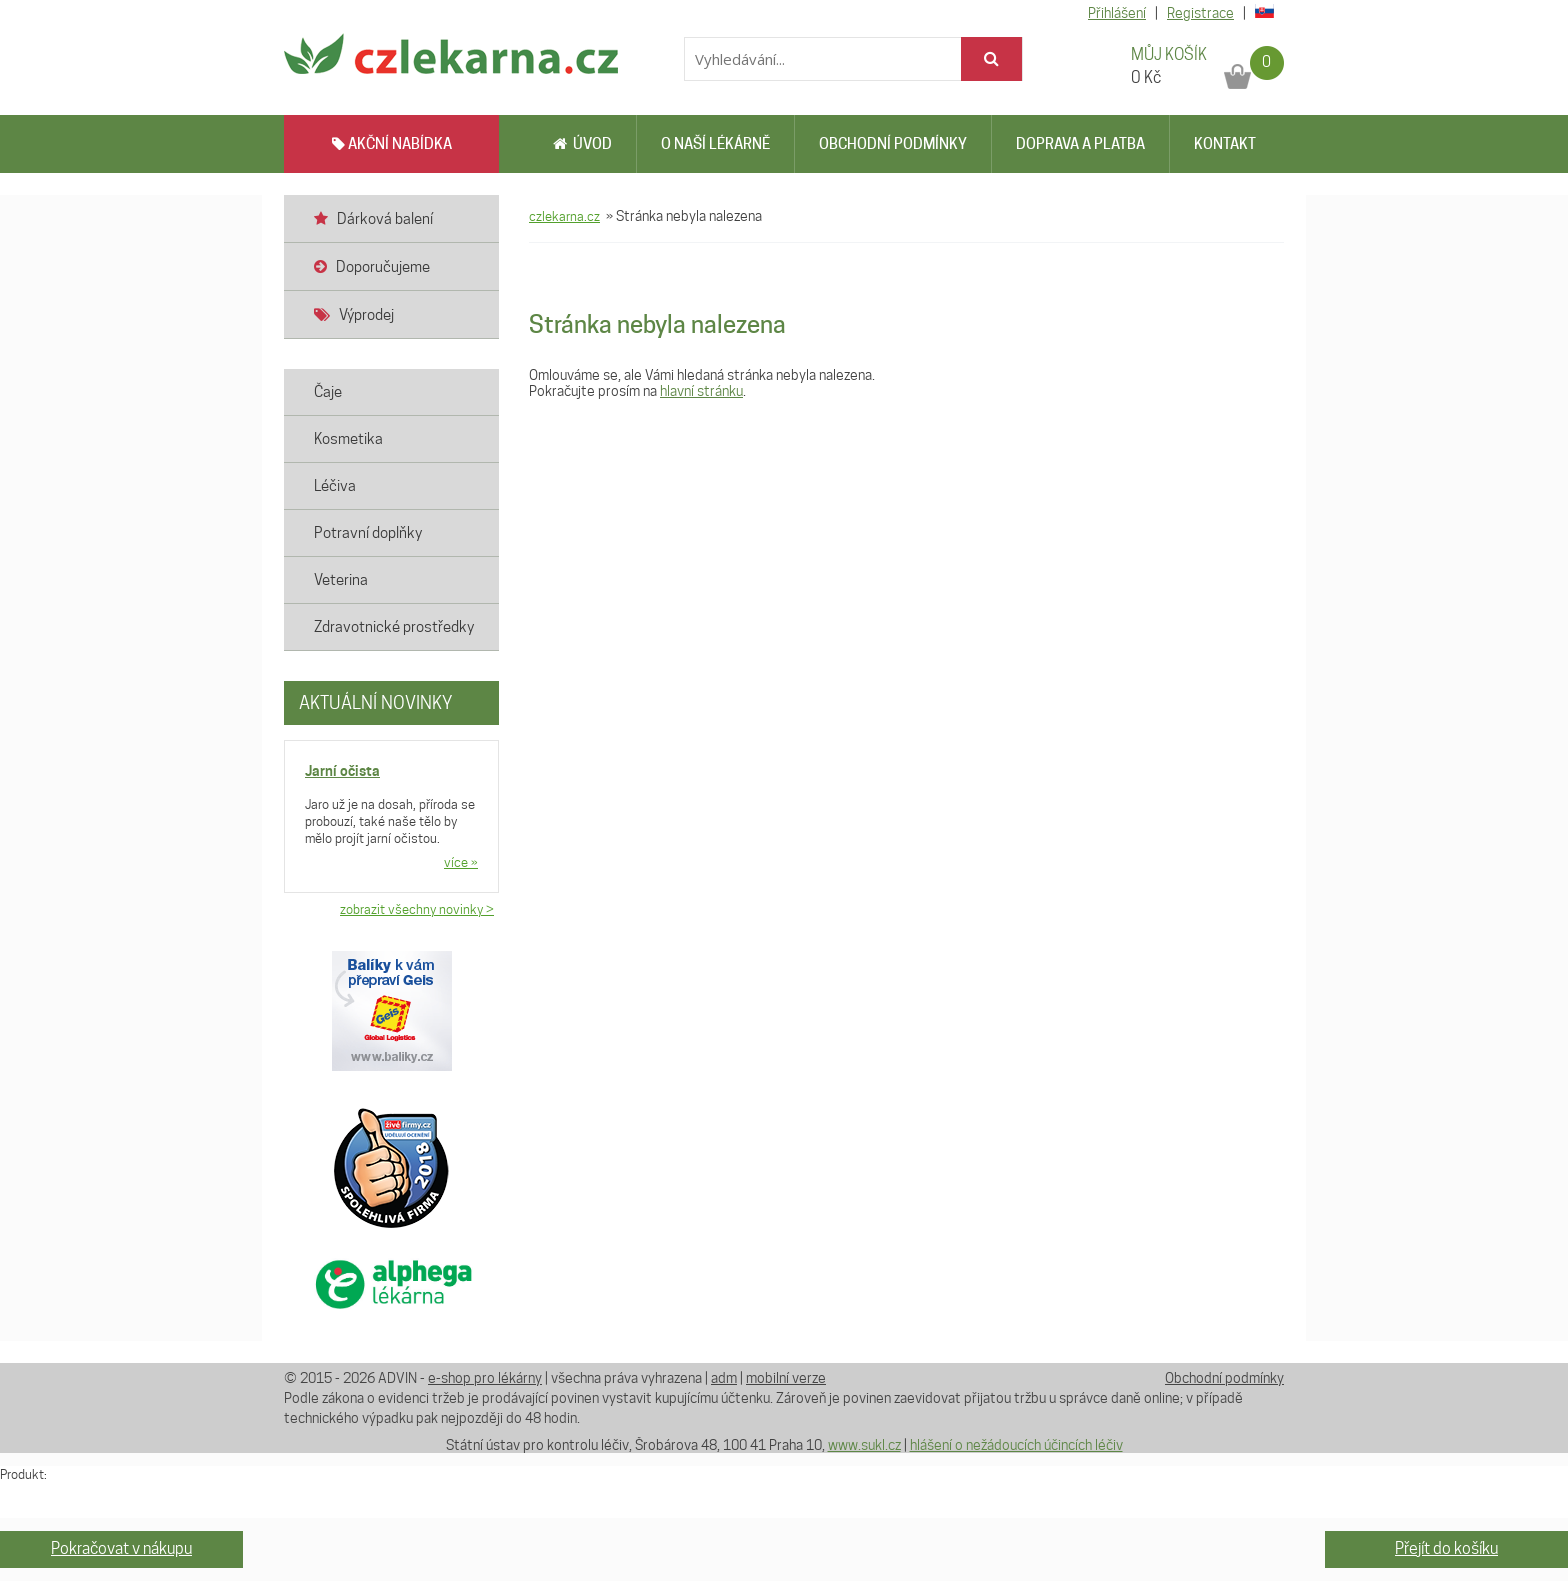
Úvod (582, 144)
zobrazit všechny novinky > (417, 909)
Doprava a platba (1080, 144)
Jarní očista (342, 770)
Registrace (1200, 13)
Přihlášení (1117, 13)
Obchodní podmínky (893, 144)
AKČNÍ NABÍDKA (392, 144)
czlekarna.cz (564, 216)
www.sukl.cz (864, 1445)
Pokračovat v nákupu (121, 1548)
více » (461, 862)
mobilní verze (786, 1378)
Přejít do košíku (1446, 1548)
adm (724, 1378)
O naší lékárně (715, 144)
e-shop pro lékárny (485, 1378)
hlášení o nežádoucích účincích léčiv (1016, 1445)
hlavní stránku (701, 391)
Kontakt (1225, 144)
